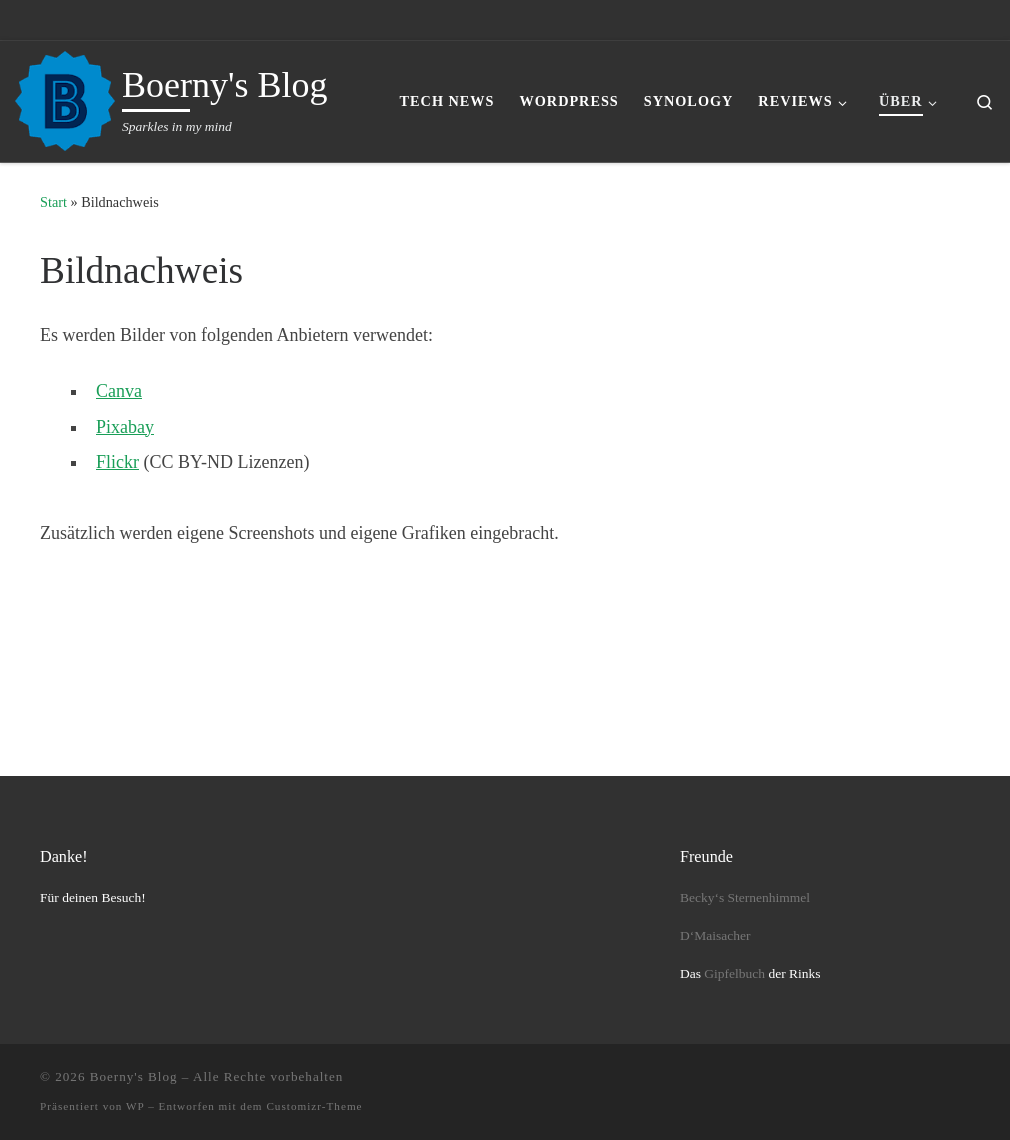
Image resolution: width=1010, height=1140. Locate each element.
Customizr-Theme (314, 1106)
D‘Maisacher (715, 935)
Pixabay (125, 427)
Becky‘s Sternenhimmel (745, 897)
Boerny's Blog (134, 1076)
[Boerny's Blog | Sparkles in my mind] (65, 98)
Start (53, 202)
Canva (119, 391)
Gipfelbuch (734, 973)
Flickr (117, 462)
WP (135, 1106)
